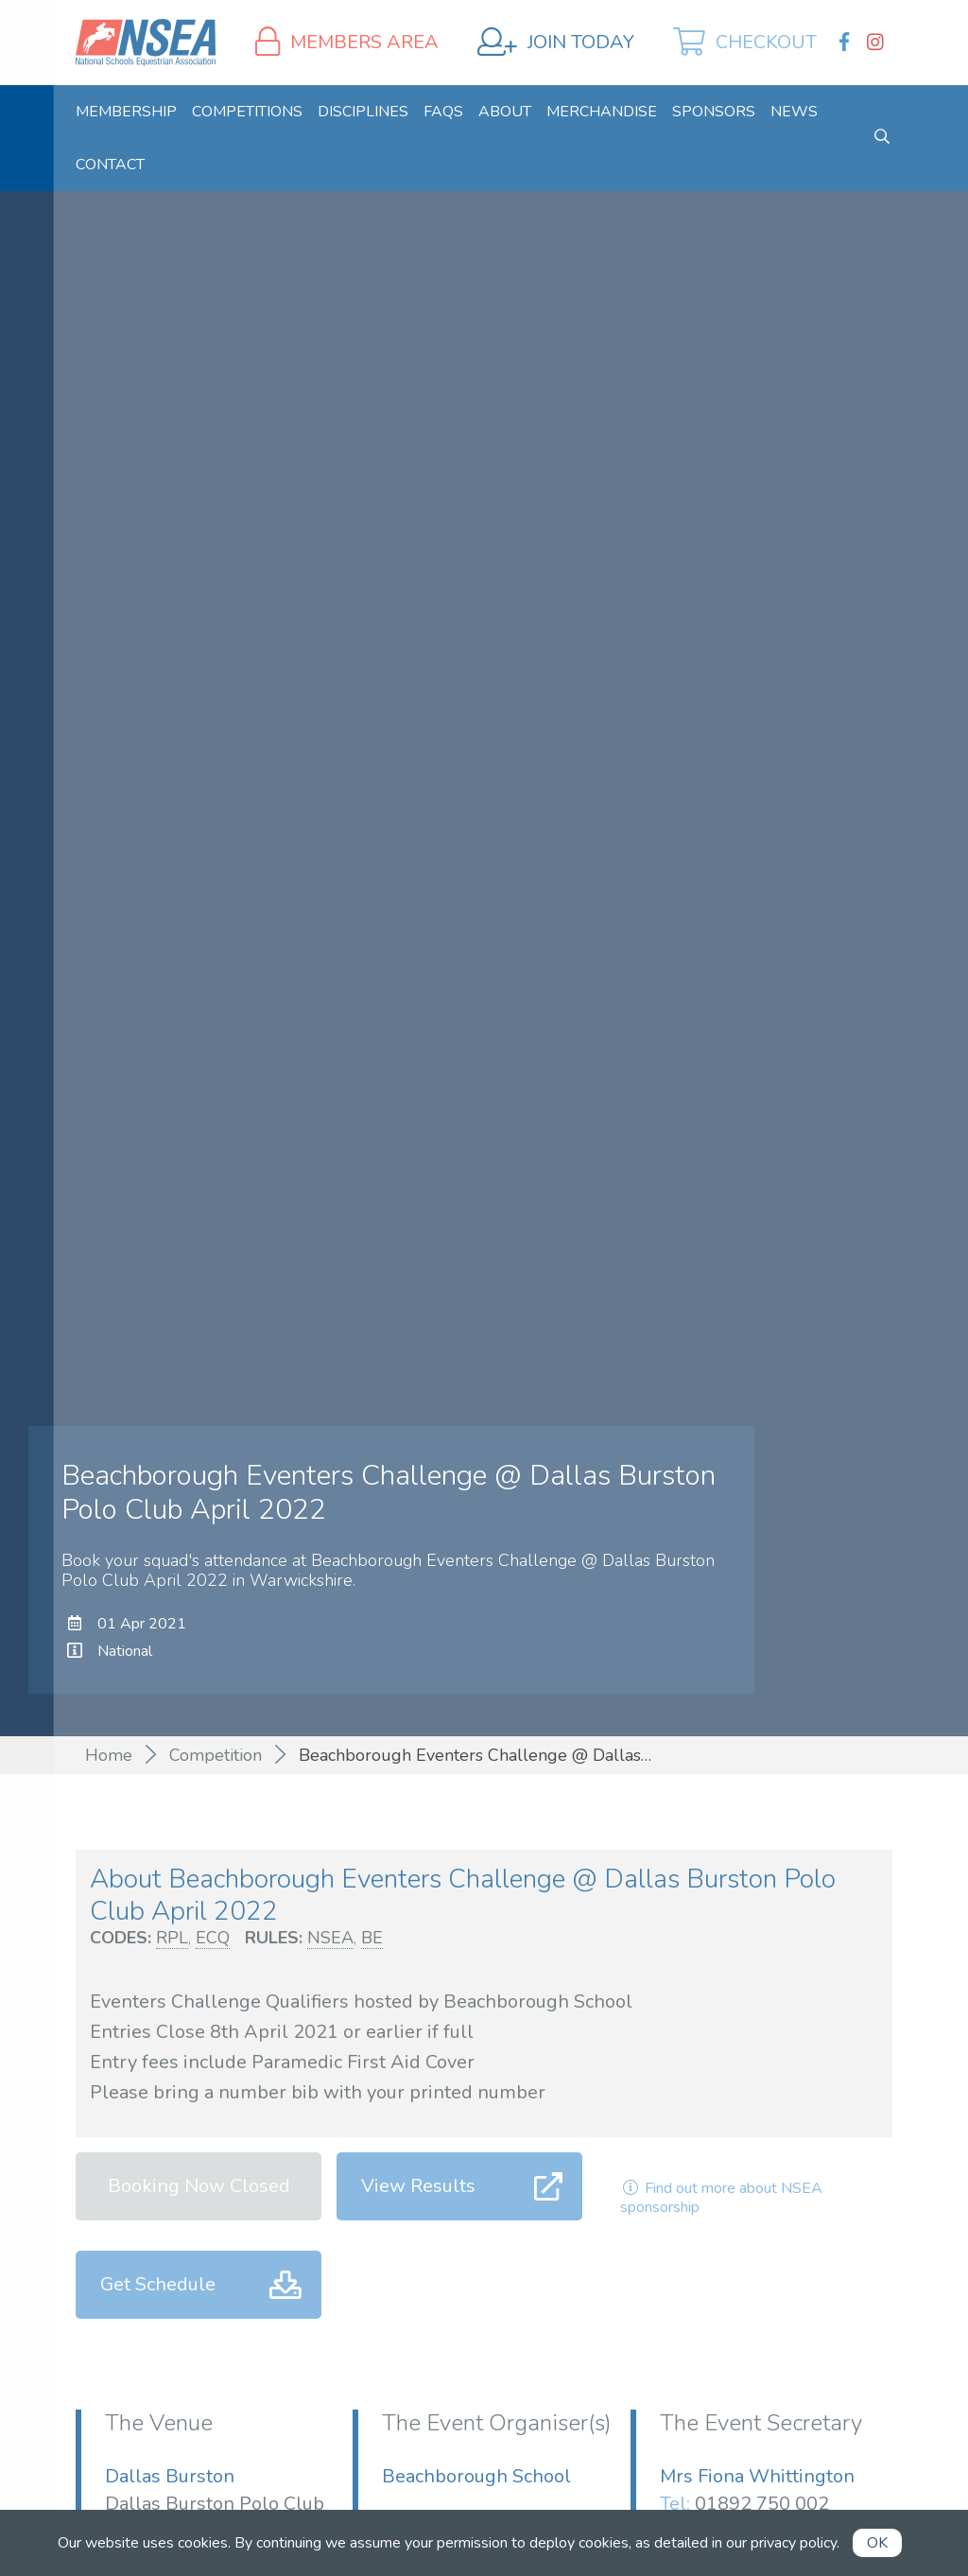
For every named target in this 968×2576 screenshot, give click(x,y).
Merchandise (601, 111)
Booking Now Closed (199, 2186)
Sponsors (713, 111)
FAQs (443, 111)
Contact (110, 164)
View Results (418, 2186)
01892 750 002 (762, 2503)
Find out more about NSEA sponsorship (721, 2197)
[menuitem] (126, 111)
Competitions (247, 111)
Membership (126, 111)
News (794, 111)
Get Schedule (158, 2284)
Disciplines (363, 111)
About (504, 111)
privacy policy (794, 2542)
